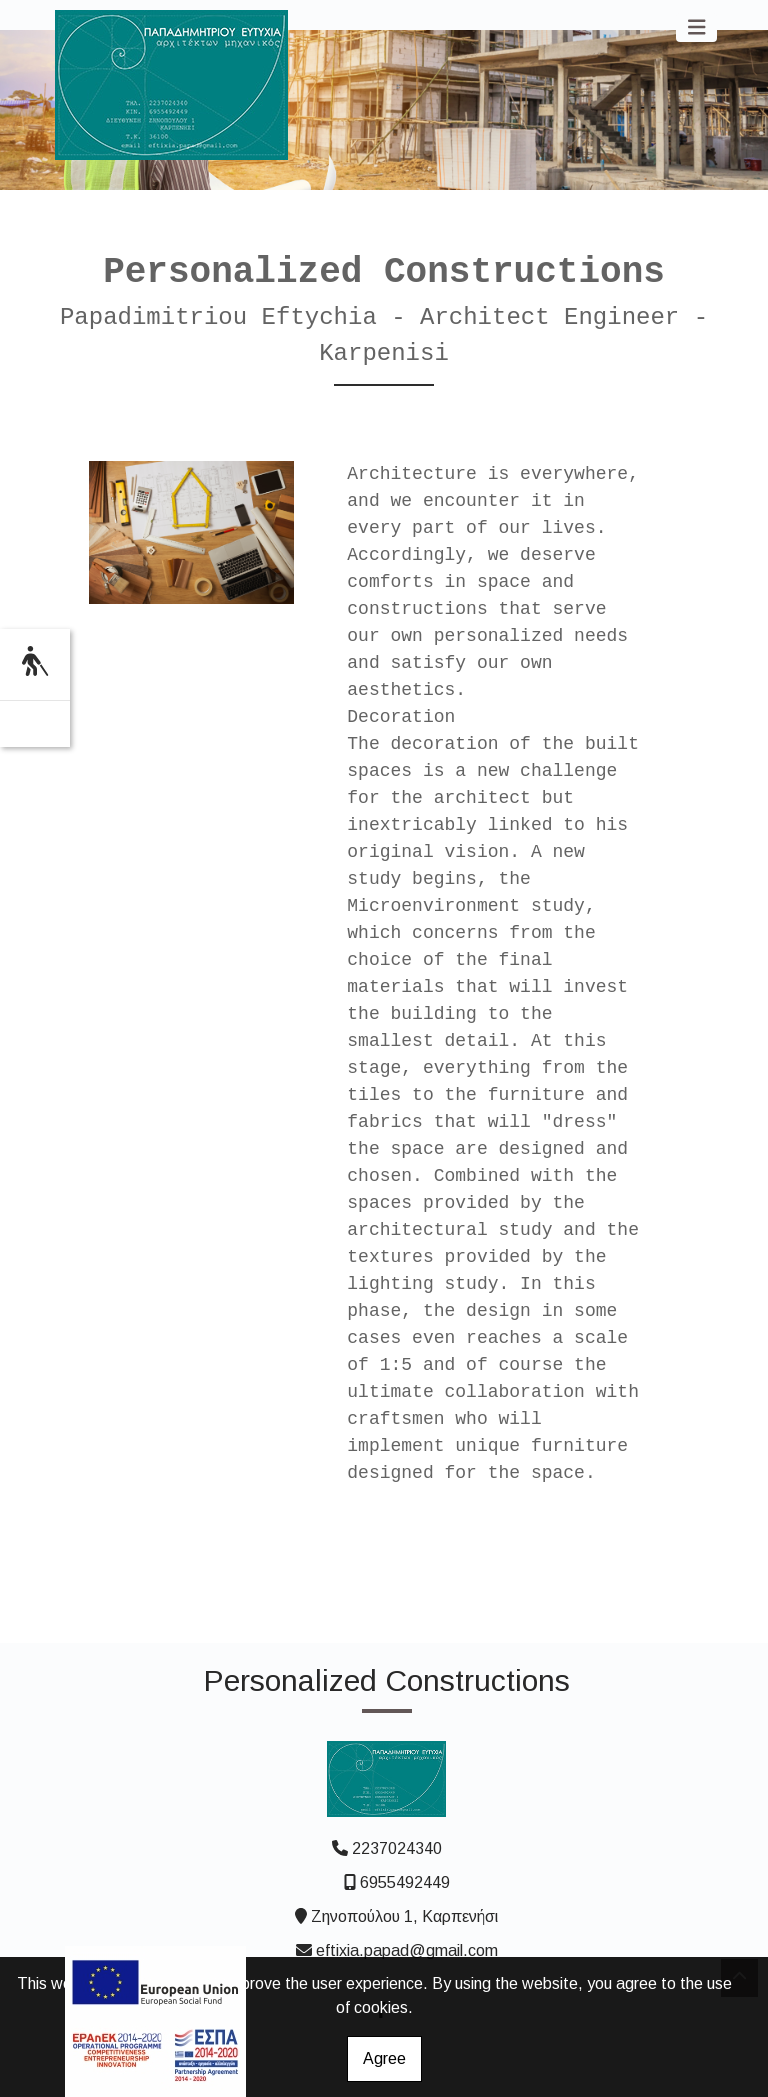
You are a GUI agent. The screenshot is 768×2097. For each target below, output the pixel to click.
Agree (384, 2058)
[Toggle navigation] (697, 27)
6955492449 (405, 1882)
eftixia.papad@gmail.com (407, 1950)
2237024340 (397, 1848)
